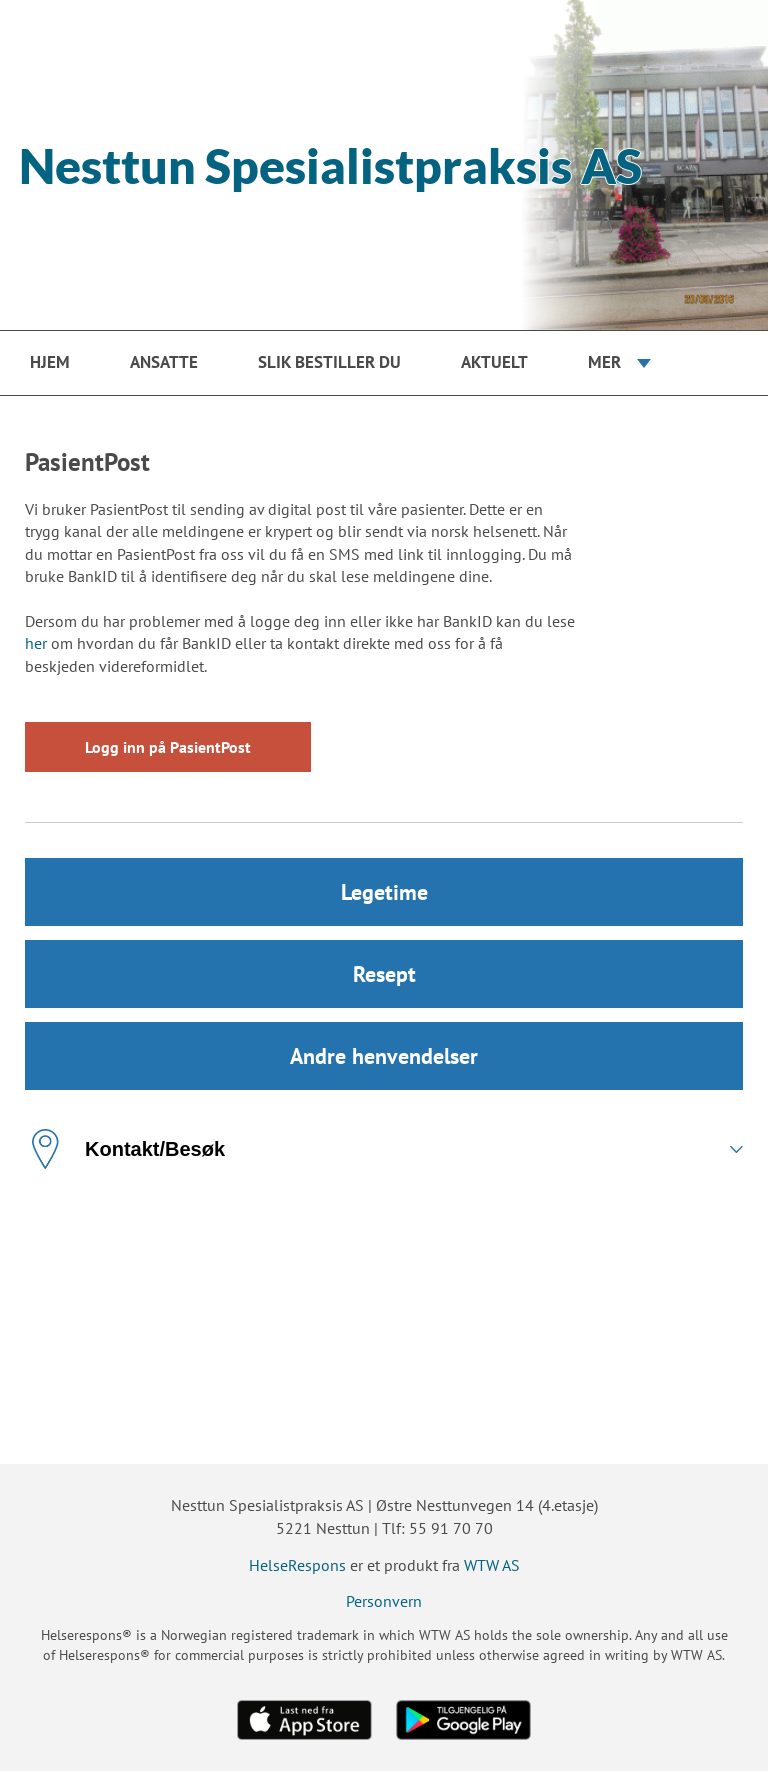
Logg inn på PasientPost (168, 747)
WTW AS (492, 1565)
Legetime (384, 892)
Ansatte (164, 362)
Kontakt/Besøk (125, 1149)
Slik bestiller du (329, 362)
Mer (604, 362)
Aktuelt (494, 362)
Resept (384, 974)
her (36, 643)
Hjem (50, 362)
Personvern (384, 1601)
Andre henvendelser (384, 1056)
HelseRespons (297, 1565)
